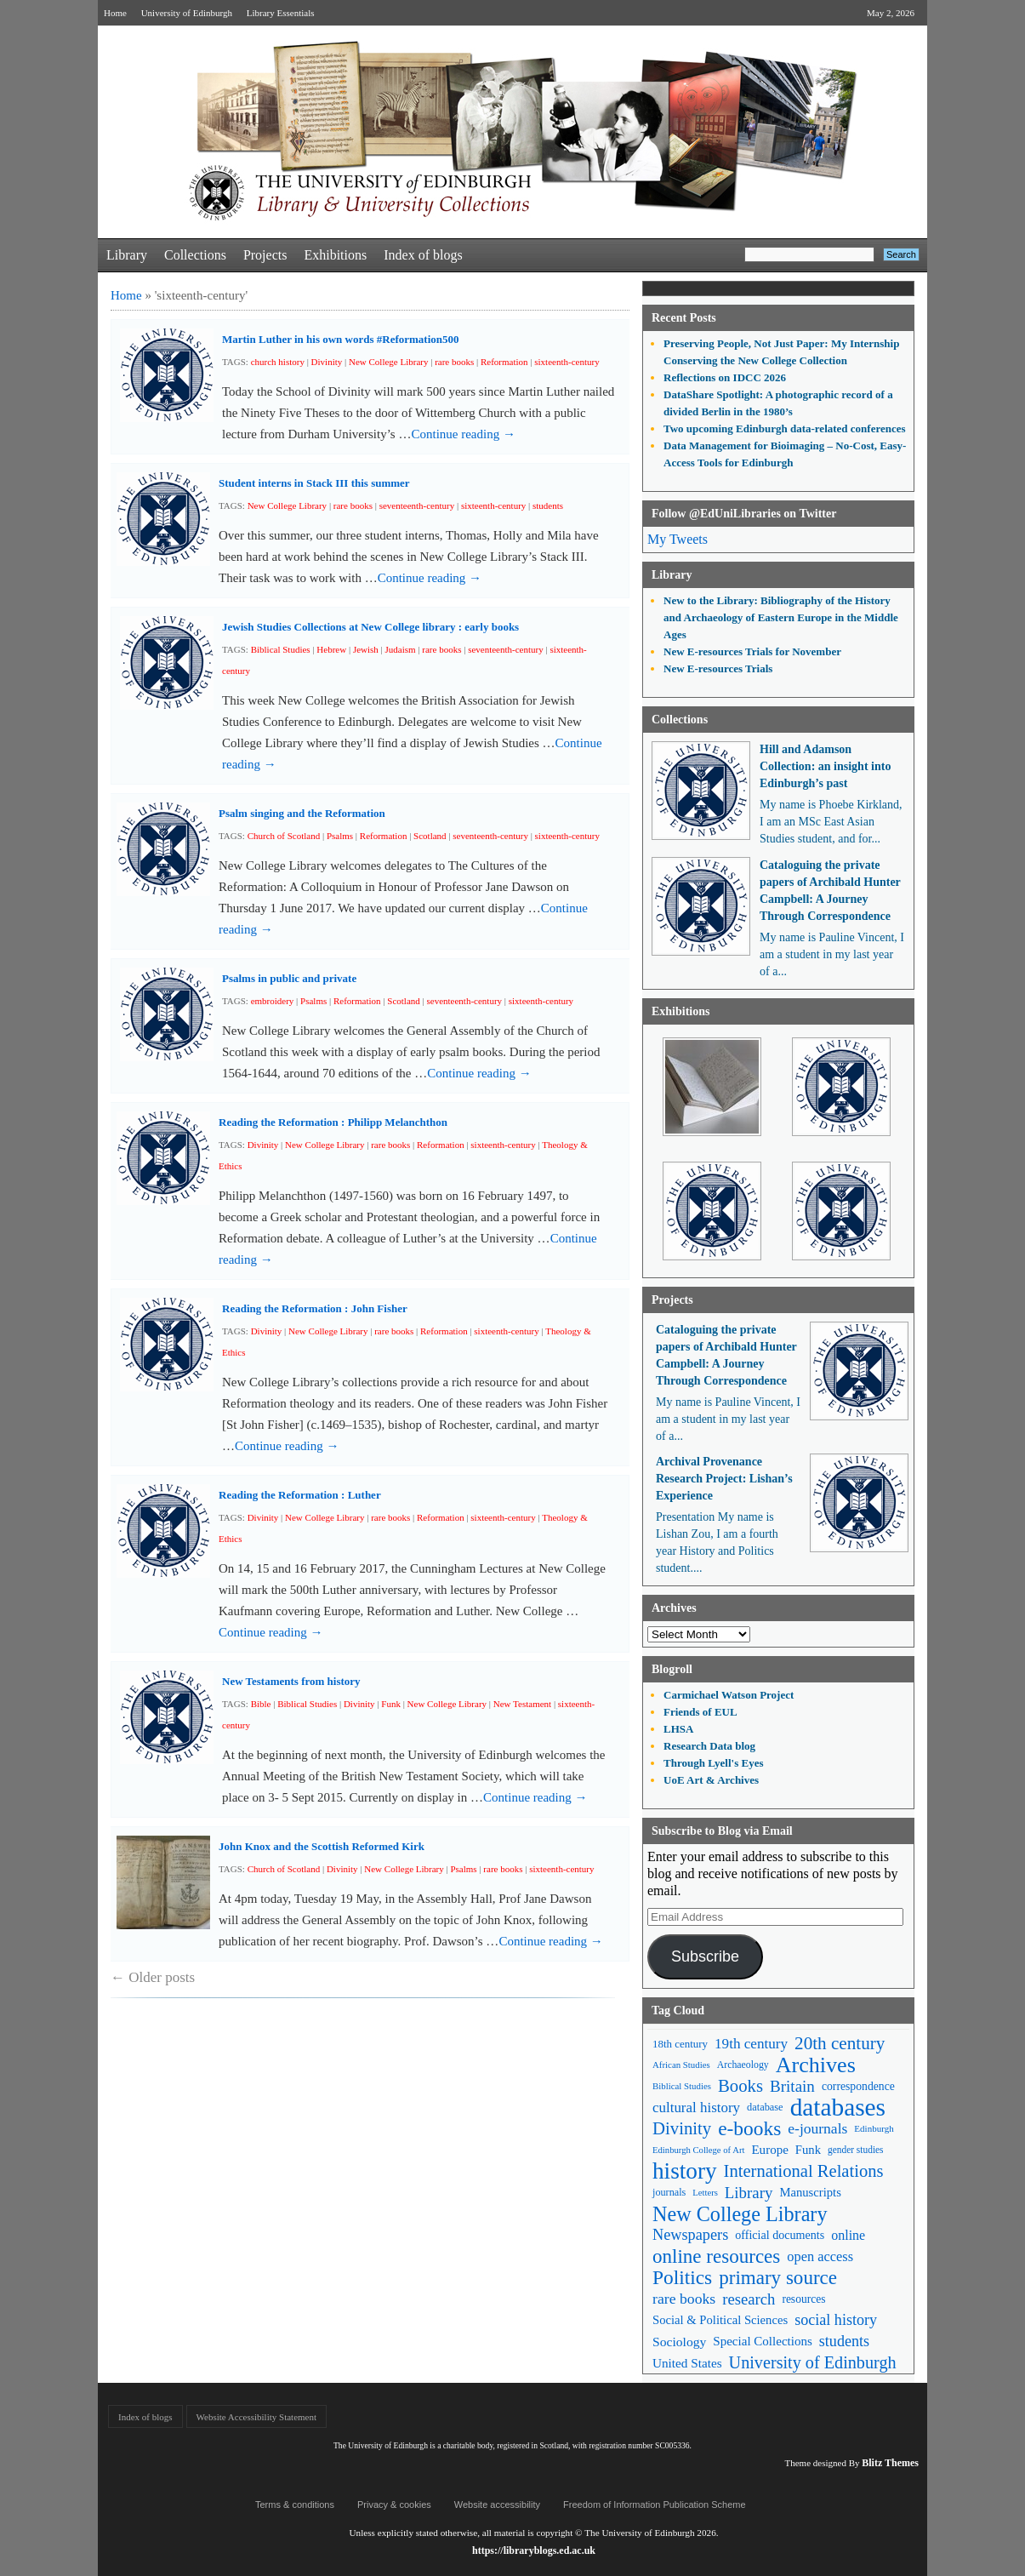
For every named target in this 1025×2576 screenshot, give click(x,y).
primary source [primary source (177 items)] (778, 2277)
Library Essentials (281, 13)
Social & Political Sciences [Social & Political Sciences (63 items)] (720, 2320)
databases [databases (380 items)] (837, 2107)
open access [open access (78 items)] (820, 2256)
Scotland (430, 836)
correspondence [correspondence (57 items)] (858, 2086)
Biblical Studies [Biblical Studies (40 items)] (681, 2086)
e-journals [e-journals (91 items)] (817, 2128)
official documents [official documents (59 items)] (779, 2235)
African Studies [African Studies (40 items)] (681, 2064)
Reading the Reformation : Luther (300, 1494)
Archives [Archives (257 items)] (816, 2065)
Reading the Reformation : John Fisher (314, 1308)
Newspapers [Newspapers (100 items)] (690, 2234)
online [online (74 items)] (848, 2235)
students (547, 505)
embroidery (272, 1001)
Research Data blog (709, 1745)
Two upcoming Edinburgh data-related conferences (784, 428)
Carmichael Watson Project (728, 1694)
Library (126, 255)
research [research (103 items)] (748, 2299)
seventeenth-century (417, 505)
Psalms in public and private (289, 978)
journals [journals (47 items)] (669, 2192)
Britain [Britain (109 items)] (792, 2086)
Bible (261, 1704)
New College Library (388, 362)
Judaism (400, 649)
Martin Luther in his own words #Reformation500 (340, 339)
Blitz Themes (890, 2463)
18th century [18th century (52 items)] (680, 2043)
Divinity (327, 362)
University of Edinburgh (186, 13)
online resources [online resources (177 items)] (716, 2256)
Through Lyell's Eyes (713, 1762)
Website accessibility (497, 2504)
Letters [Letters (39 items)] (705, 2192)
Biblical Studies (280, 649)
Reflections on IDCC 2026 (724, 377)
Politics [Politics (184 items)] (682, 2277)
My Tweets (677, 539)
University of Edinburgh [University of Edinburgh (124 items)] (813, 2362)
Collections (195, 255)
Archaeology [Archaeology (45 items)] (743, 2065)
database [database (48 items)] (765, 2107)
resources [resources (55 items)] (803, 2299)
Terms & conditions (294, 2504)
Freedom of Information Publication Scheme (654, 2504)
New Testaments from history (291, 1681)
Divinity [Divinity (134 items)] (681, 2128)
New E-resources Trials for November (752, 651)
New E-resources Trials (717, 668)
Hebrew (331, 649)
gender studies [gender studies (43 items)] (856, 2150)
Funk (391, 1704)
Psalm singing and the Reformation (302, 813)
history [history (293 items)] (684, 2171)
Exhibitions (335, 255)
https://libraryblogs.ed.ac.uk (533, 2550)
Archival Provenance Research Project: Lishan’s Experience (724, 1478)
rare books (454, 362)
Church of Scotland (284, 836)
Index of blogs (423, 255)
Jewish (366, 649)
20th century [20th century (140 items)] (839, 2043)
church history (278, 362)
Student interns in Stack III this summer (314, 483)
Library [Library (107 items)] (749, 2193)
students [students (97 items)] (844, 2341)
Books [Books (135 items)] (740, 2085)
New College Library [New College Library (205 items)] (740, 2214)
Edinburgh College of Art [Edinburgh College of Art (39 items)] (698, 2150)
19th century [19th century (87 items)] (751, 2044)
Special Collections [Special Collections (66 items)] (762, 2341)
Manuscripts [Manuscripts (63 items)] (809, 2192)
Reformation (504, 362)
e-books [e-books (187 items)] (749, 2128)
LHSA (678, 1728)
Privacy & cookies (394, 2504)
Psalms (340, 836)
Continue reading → (463, 434)
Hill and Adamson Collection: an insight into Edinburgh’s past (825, 766)
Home (115, 13)
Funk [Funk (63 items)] (808, 2149)
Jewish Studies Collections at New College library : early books (370, 626)
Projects (265, 255)
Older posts (153, 1977)
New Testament (522, 1704)
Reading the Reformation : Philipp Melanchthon (333, 1122)
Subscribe (705, 1956)
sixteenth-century (566, 362)
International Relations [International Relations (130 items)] (804, 2171)
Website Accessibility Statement (256, 2417)
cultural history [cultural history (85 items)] (696, 2107)
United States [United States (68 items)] (687, 2363)
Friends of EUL (700, 1711)
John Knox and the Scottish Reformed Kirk (321, 1846)
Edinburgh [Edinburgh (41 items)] (873, 2128)
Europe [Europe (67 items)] (769, 2149)
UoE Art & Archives (711, 1779)
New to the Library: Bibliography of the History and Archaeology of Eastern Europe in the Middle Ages (780, 617)
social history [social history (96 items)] (835, 2319)
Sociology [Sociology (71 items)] (679, 2341)
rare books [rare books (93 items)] (683, 2298)
